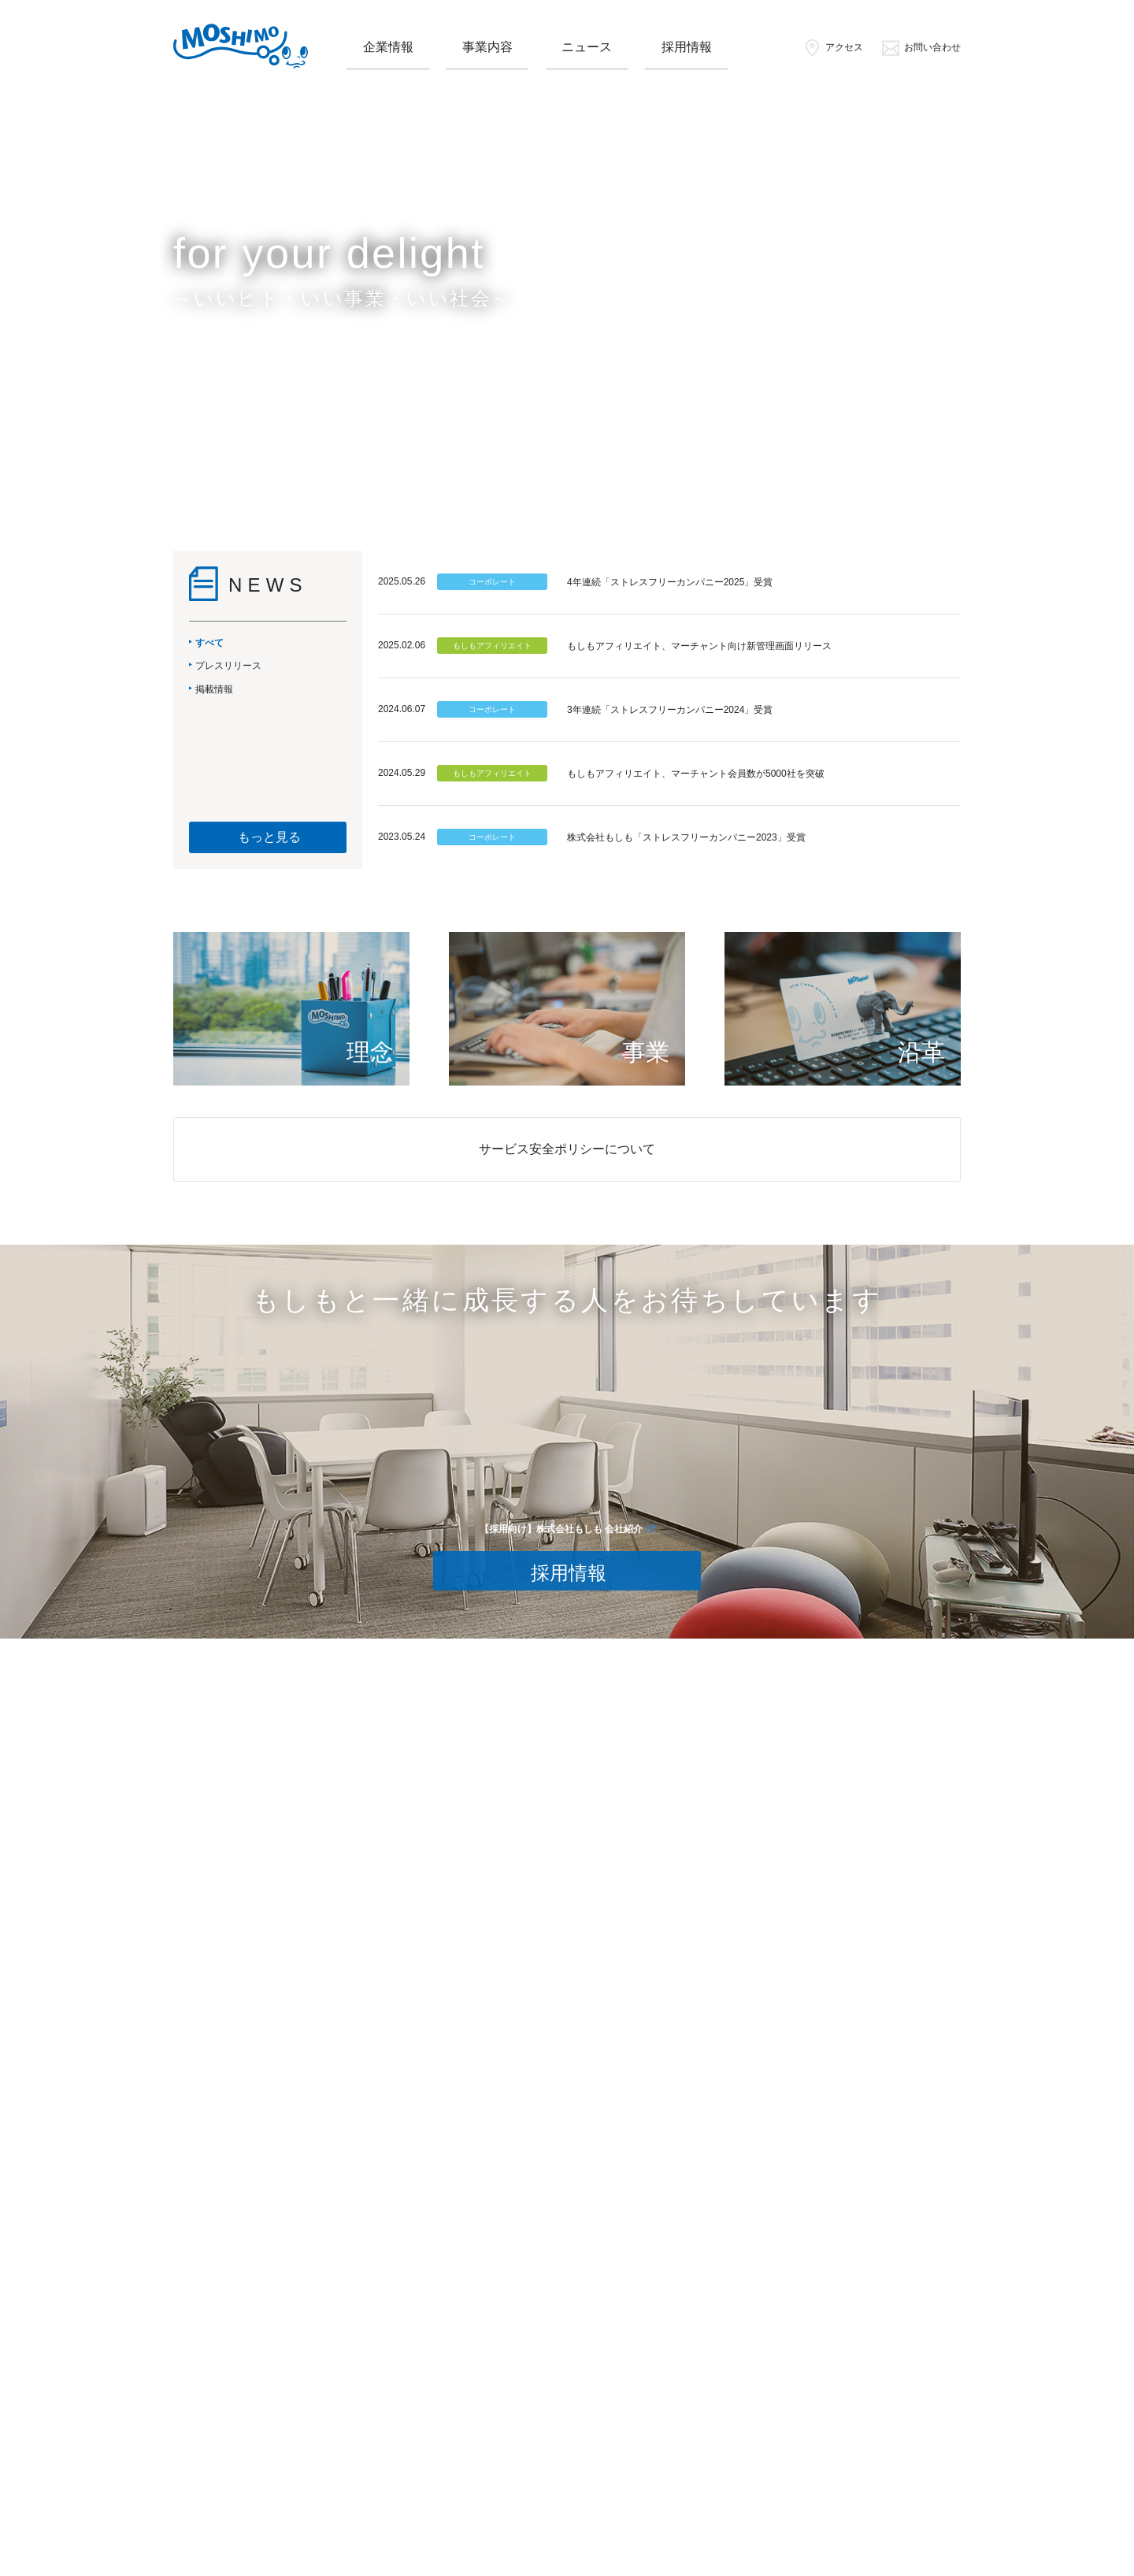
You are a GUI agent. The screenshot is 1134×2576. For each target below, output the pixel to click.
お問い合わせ (921, 47)
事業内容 (487, 47)
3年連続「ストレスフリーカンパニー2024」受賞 (670, 709)
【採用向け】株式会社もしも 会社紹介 (561, 1529)
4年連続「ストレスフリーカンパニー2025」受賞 (670, 582)
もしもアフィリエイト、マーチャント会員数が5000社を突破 (696, 773)
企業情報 (388, 47)
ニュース (586, 47)
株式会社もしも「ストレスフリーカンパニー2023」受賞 (686, 837)
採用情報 (687, 47)
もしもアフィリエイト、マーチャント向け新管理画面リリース (699, 645)
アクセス (832, 47)
